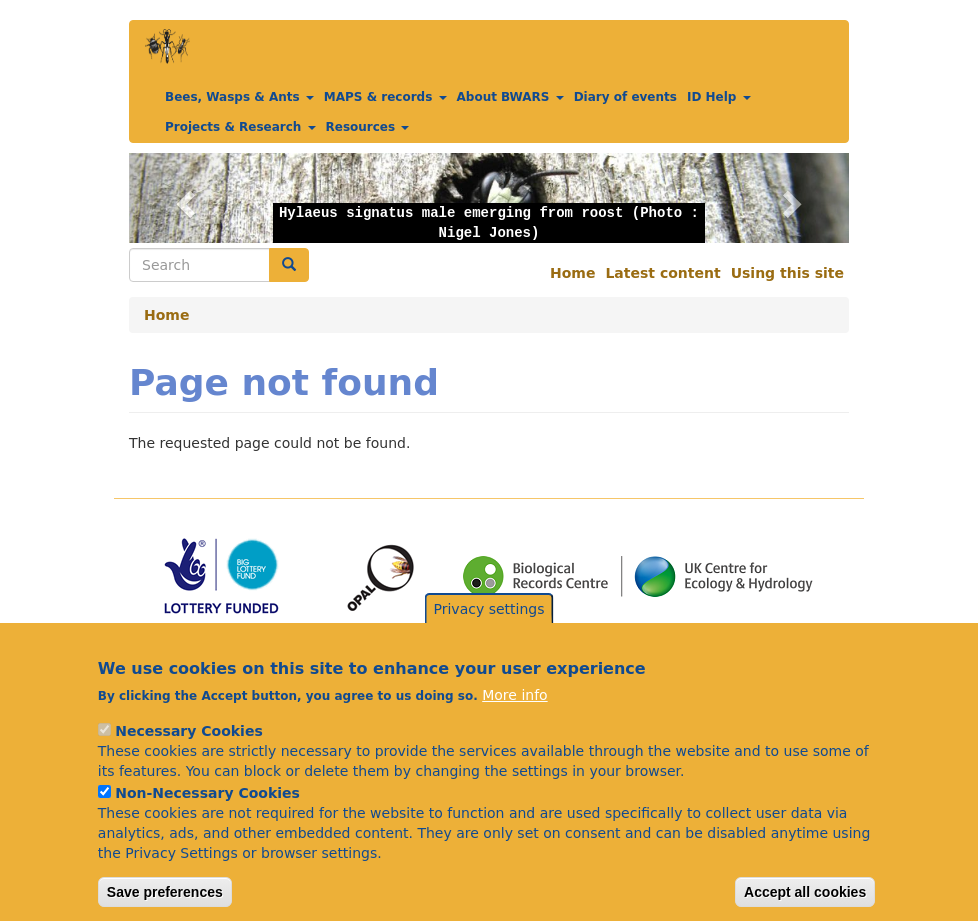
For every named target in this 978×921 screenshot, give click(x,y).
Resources (368, 127)
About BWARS (510, 97)
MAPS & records (385, 97)
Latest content (662, 273)
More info (514, 717)
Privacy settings (489, 630)
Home (572, 273)
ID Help (719, 97)
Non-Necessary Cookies (207, 815)
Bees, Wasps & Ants (239, 97)
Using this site (787, 273)
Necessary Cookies (188, 753)
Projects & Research (240, 127)
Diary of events (625, 97)
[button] (183, 198)
